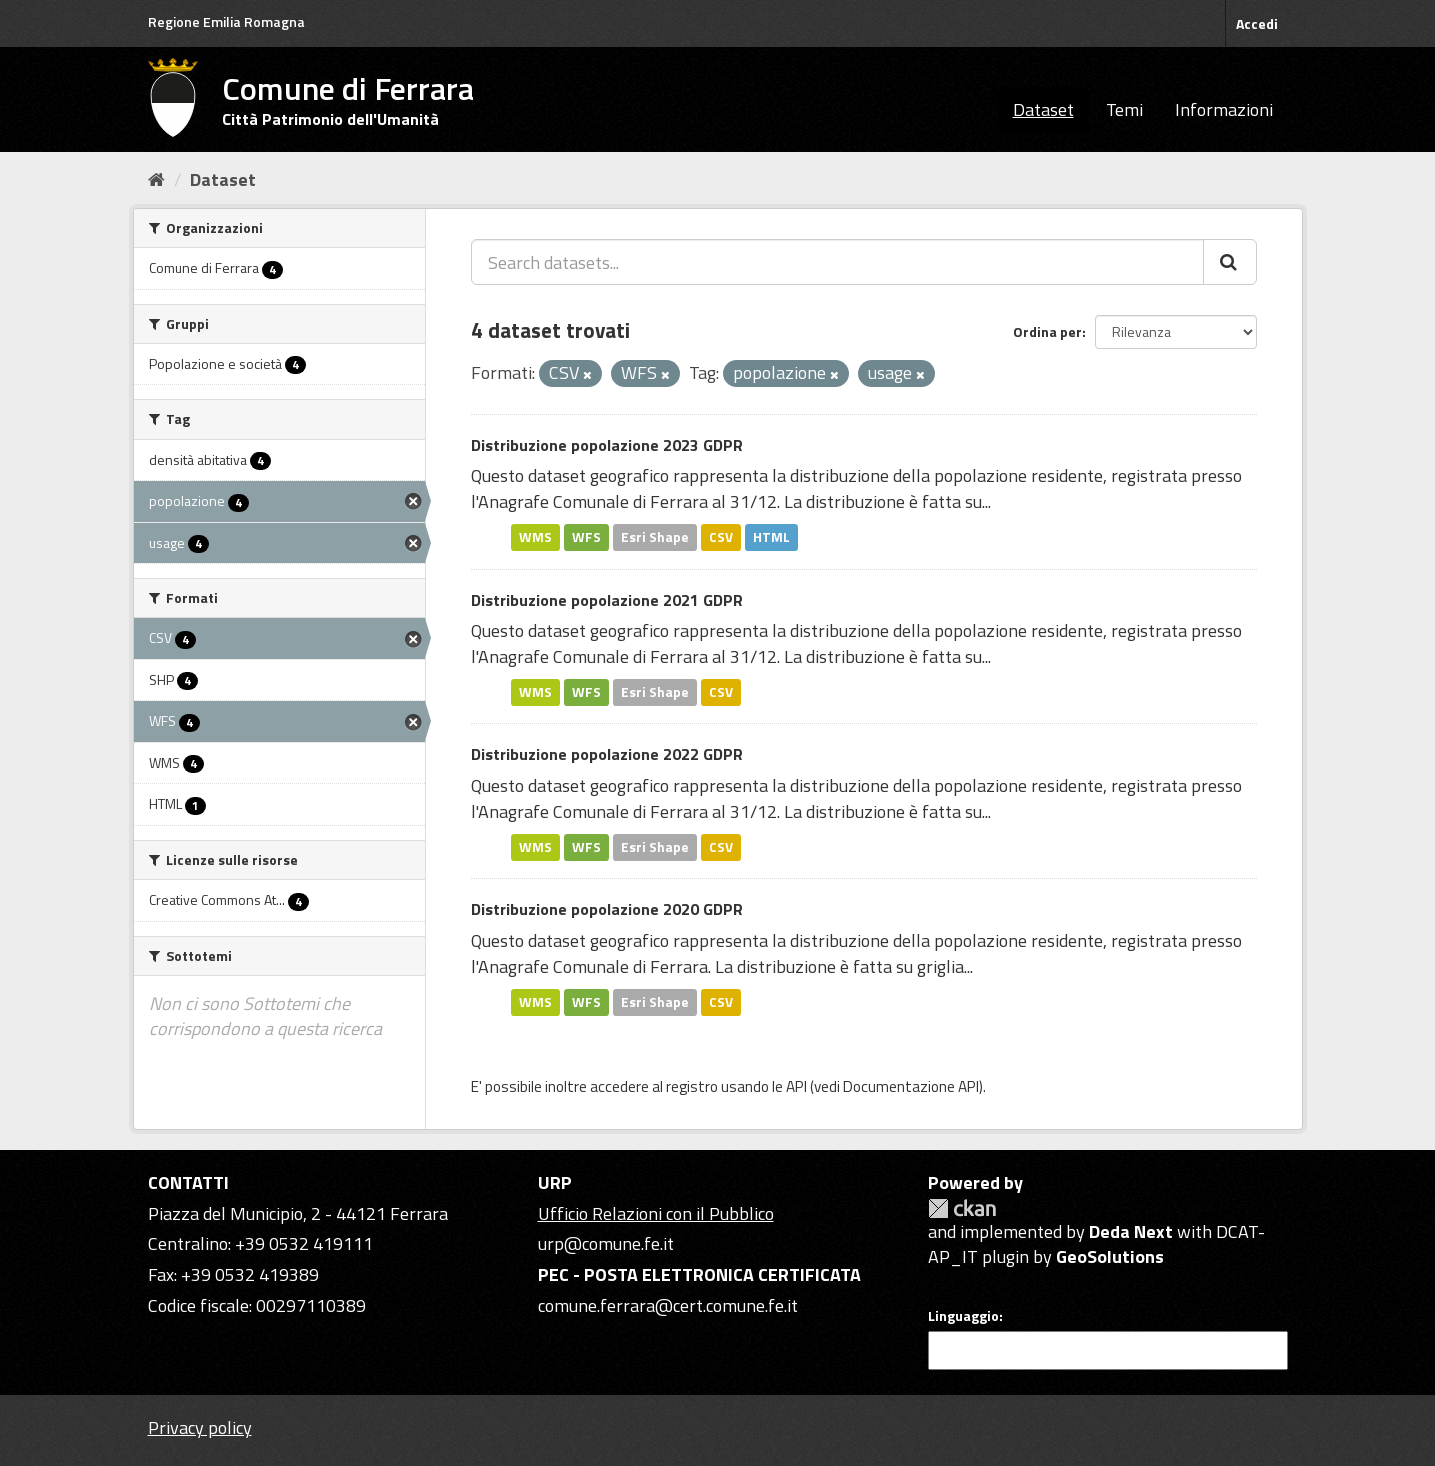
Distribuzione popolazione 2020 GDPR (607, 909)
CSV (721, 537)
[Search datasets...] (837, 262)
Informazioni (1224, 109)
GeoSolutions (1110, 1256)
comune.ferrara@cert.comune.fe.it (668, 1305)
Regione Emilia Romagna (226, 21)
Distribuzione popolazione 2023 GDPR (607, 445)
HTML (771, 537)
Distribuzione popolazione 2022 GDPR (607, 754)
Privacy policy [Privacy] (200, 1427)
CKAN (962, 1208)
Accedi (1257, 23)
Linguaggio (963, 1316)
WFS (586, 537)
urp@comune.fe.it (606, 1243)
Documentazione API (911, 1086)
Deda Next (1131, 1231)
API (796, 1086)
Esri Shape (655, 537)
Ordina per (1047, 331)
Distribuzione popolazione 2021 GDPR (607, 600)
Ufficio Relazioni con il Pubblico (656, 1213)
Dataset (1043, 109)
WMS (535, 537)
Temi (1124, 109)
